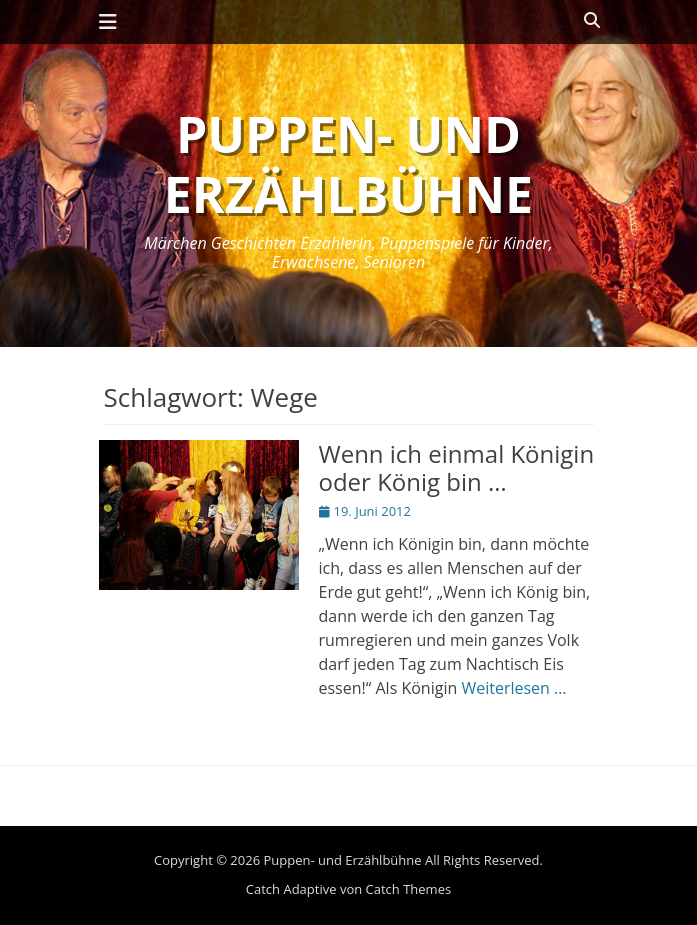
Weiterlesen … (513, 688)
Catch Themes (409, 889)
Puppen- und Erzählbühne (348, 164)
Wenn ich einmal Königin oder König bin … (457, 468)
